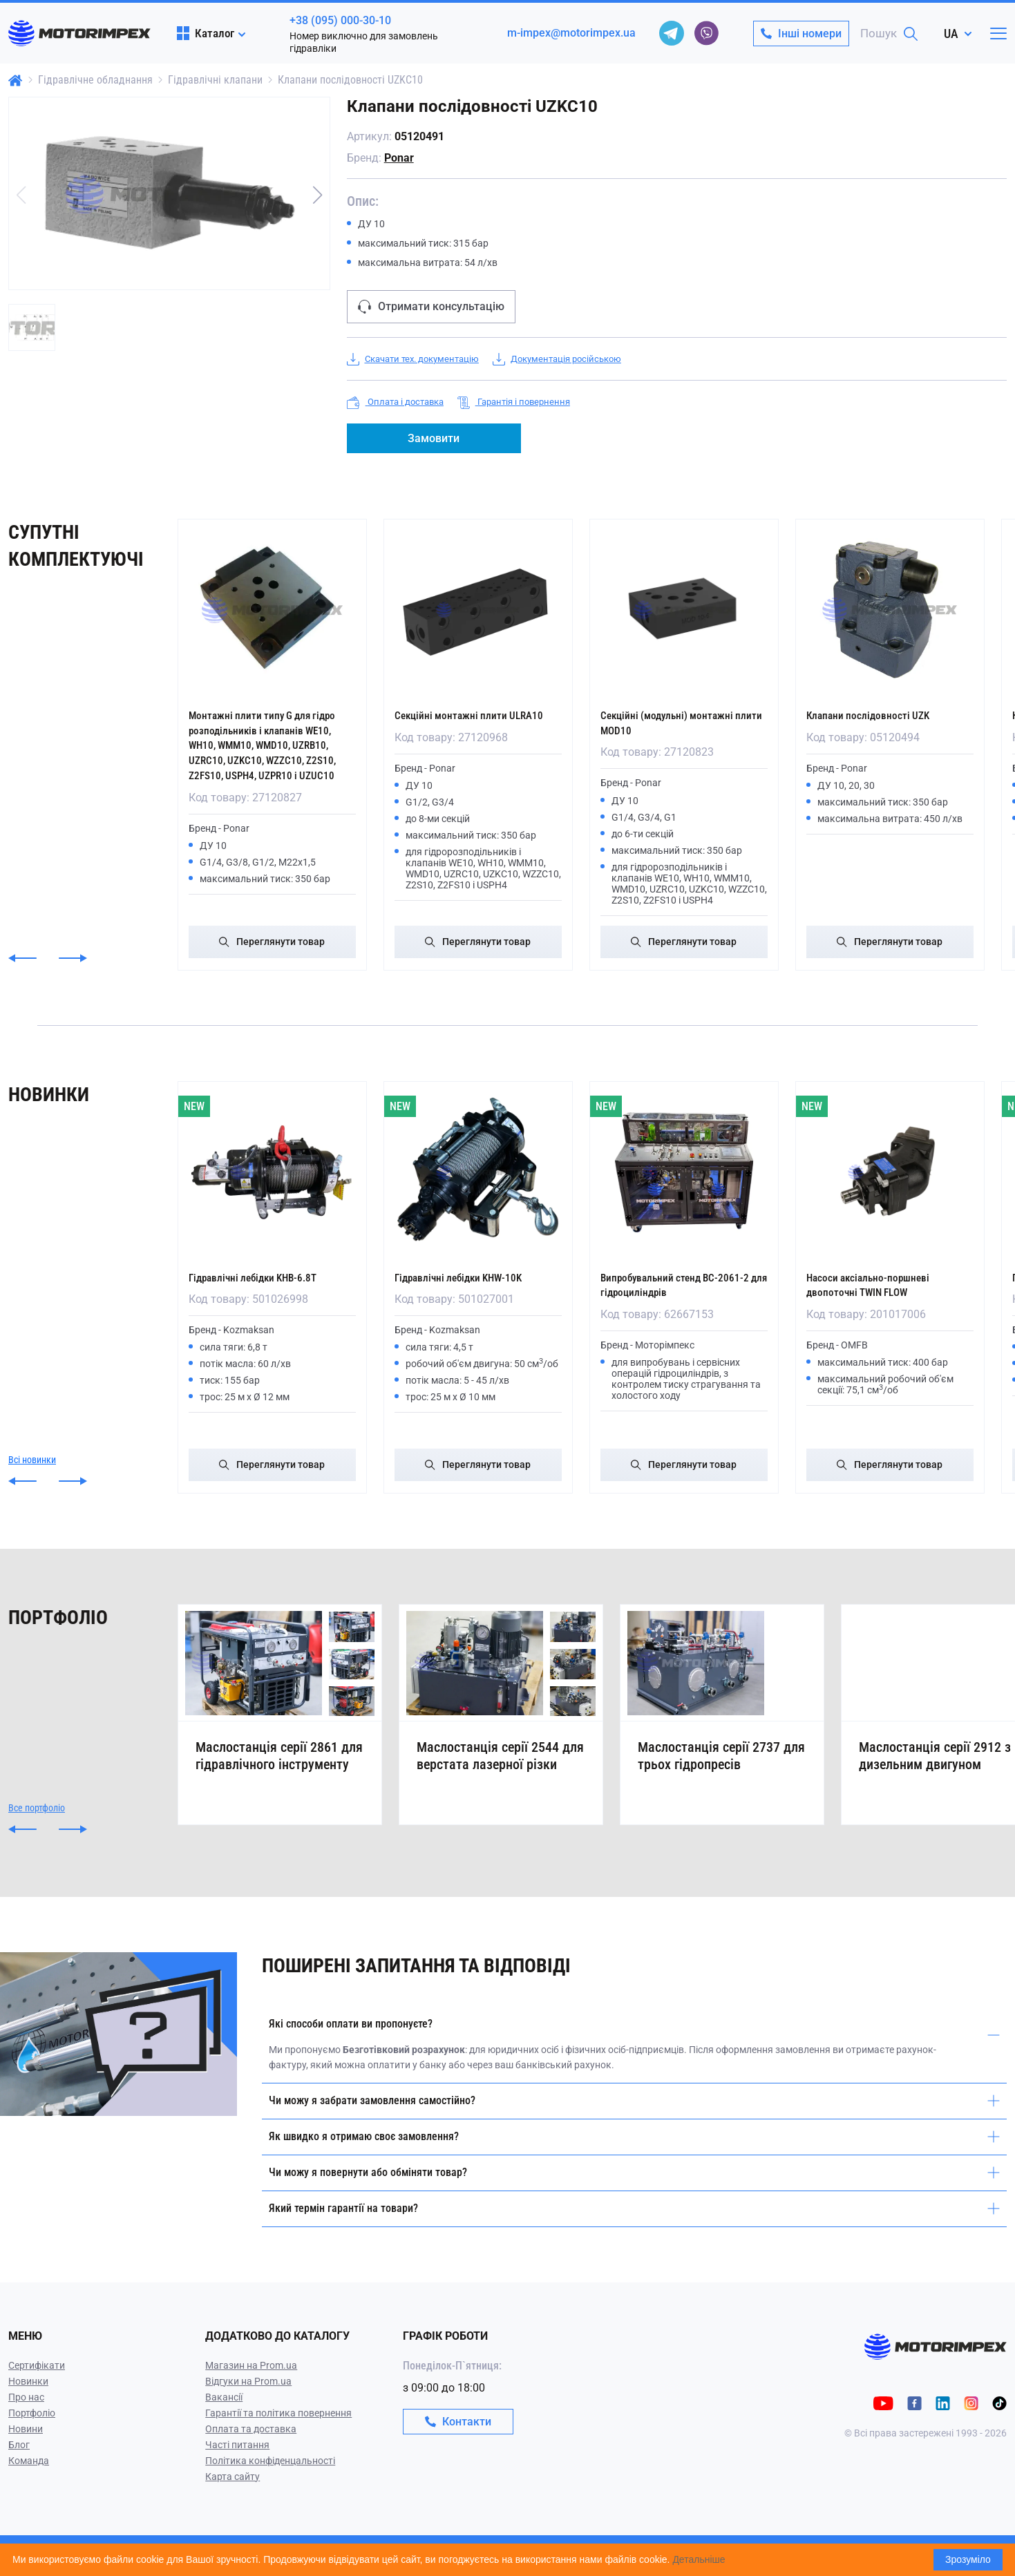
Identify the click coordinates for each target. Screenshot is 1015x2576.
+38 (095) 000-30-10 (340, 20)
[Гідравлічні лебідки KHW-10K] (478, 1170)
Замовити (433, 438)
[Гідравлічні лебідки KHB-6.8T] (272, 1170)
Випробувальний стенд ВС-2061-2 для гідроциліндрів (678, 1282)
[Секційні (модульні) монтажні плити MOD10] (684, 610)
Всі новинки (32, 1472)
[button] (318, 195)
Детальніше (698, 2559)
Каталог (205, 33)
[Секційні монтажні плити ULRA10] (478, 610)
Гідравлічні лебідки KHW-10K (471, 1275)
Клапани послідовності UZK (877, 714)
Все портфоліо (36, 1837)
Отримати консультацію (431, 307)
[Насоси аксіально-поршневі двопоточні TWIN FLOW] (890, 1170)
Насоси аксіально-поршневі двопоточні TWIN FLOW (878, 1282)
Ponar (399, 157)
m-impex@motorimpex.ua (571, 32)
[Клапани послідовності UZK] (890, 610)
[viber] (706, 33)
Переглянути (272, 940)
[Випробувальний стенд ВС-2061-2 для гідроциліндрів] (684, 1170)
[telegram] (671, 33)
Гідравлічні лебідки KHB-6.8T (265, 1275)
